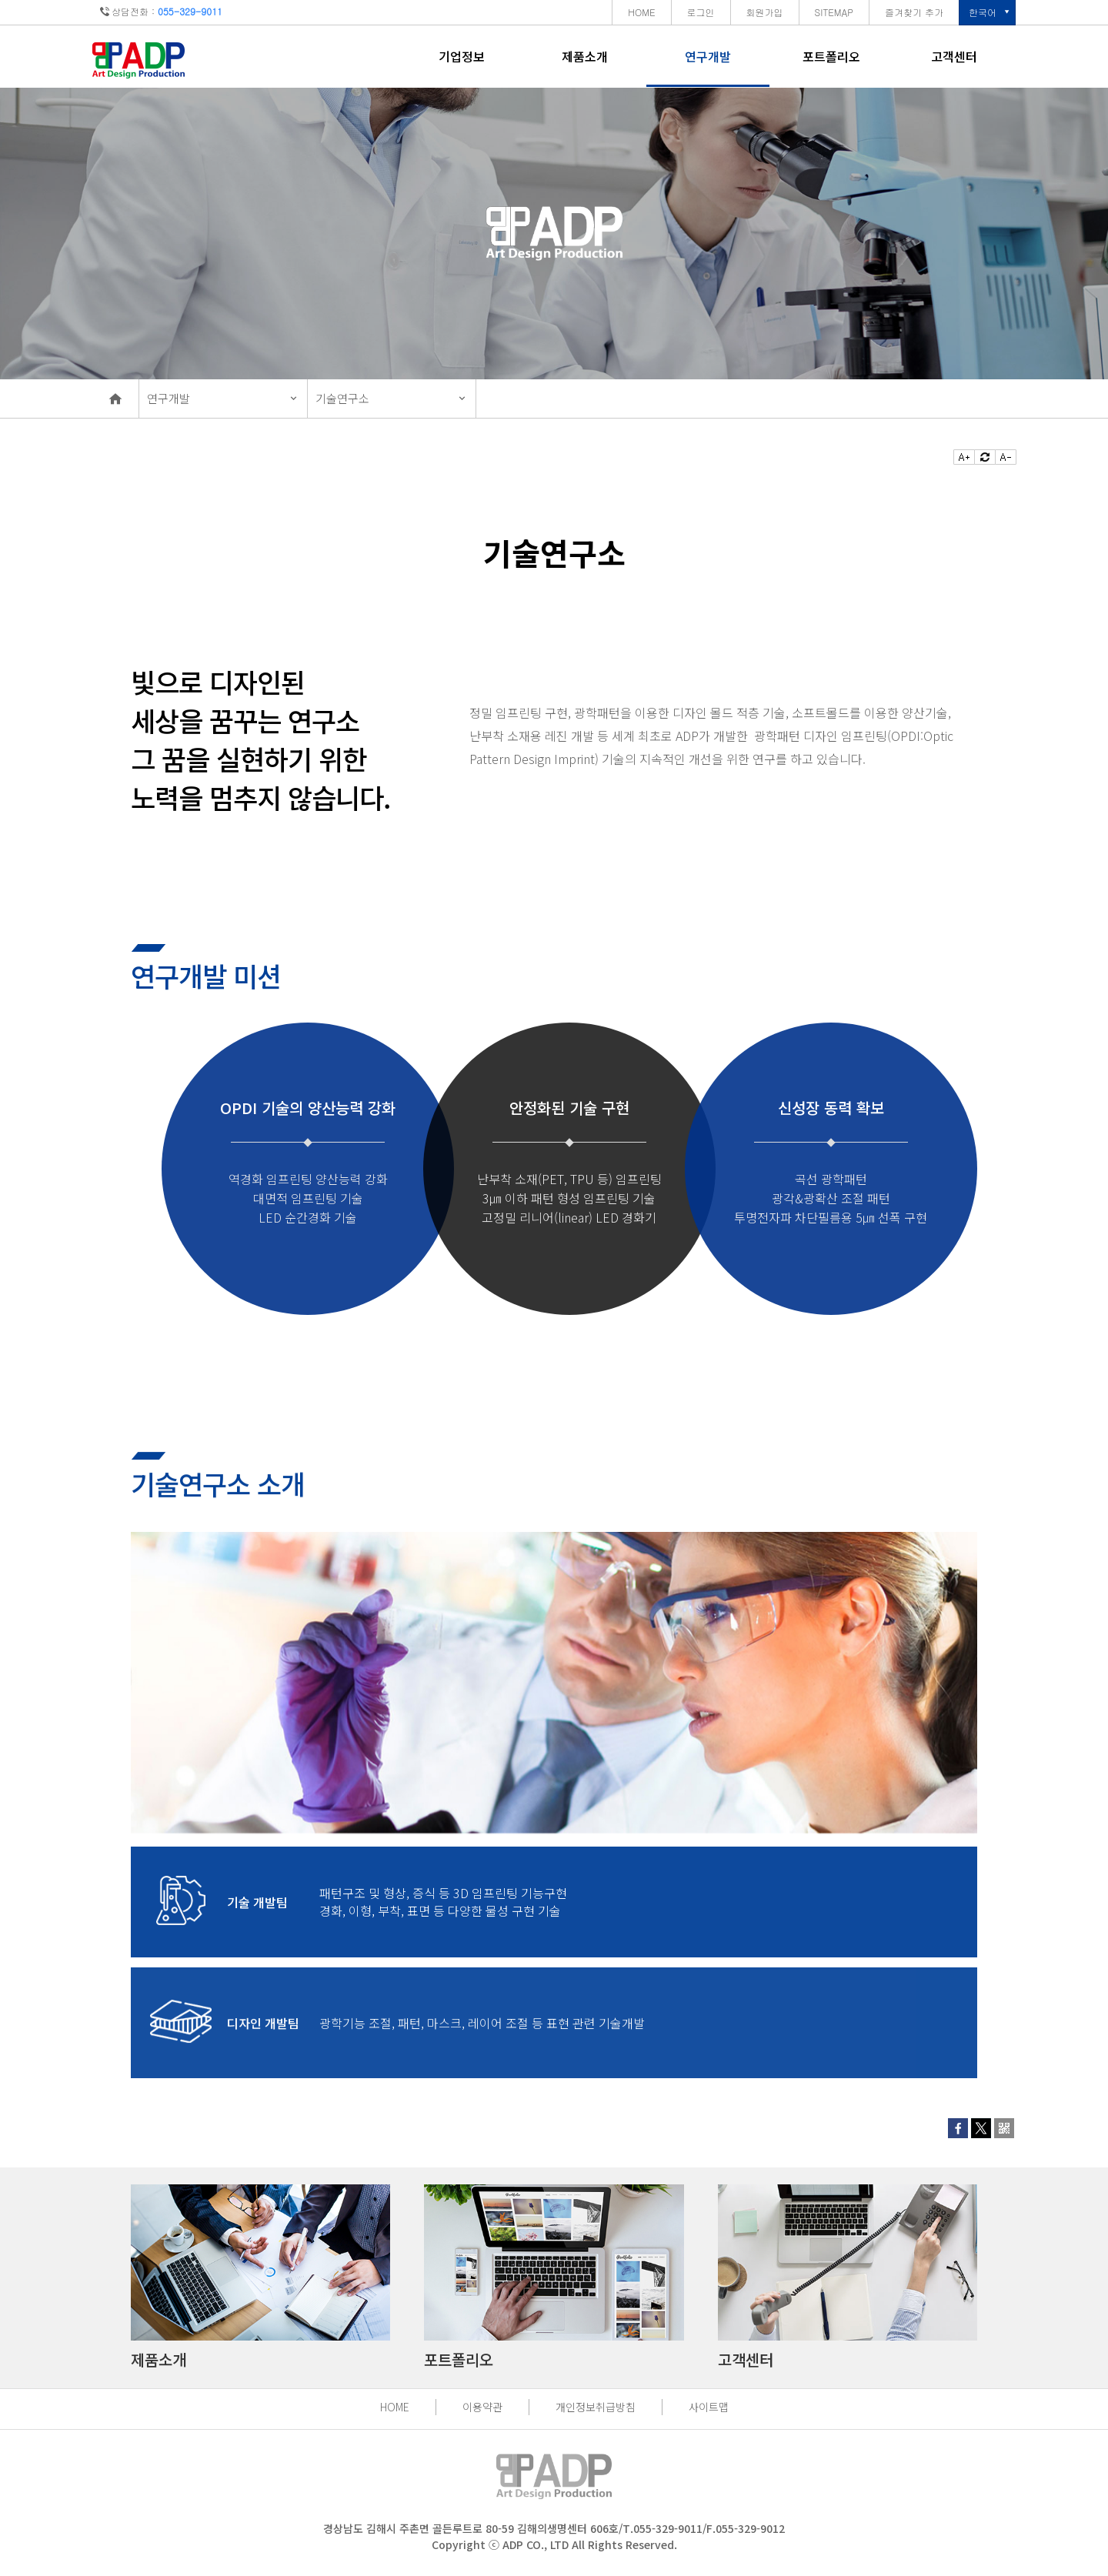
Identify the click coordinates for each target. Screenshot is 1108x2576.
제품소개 (585, 56)
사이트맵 (709, 2406)
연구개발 (708, 56)
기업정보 (462, 56)
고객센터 (954, 56)
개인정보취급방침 (596, 2406)
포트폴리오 (831, 56)
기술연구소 (342, 398)
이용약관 (482, 2406)
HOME (394, 2406)
